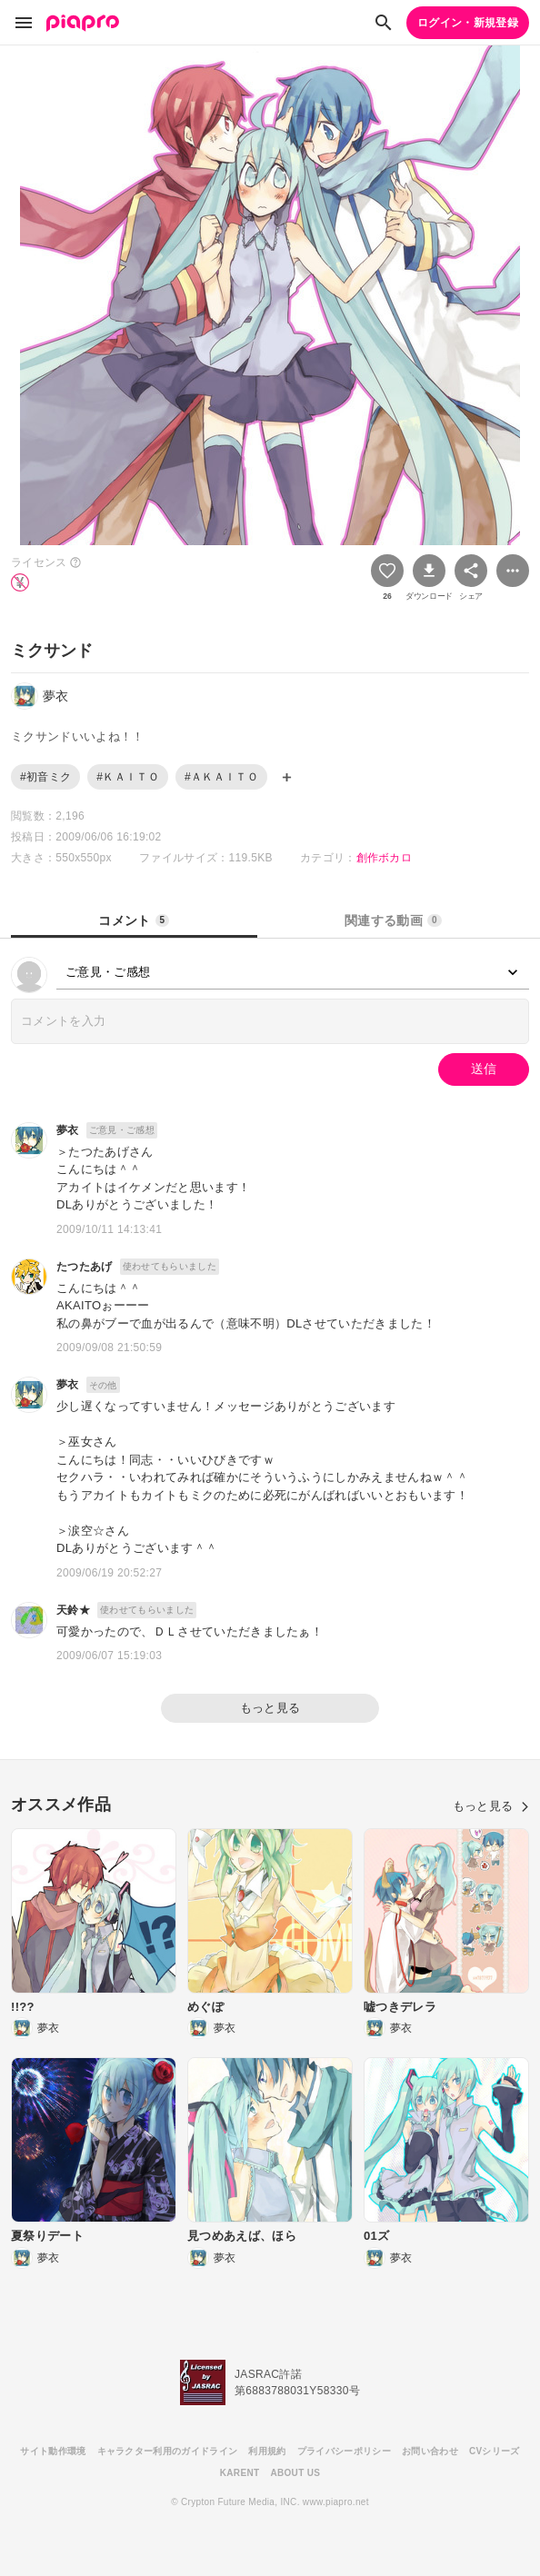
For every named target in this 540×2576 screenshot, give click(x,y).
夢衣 (67, 1130)
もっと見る (270, 1708)
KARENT (240, 2473)
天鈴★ (73, 1610)
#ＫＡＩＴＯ (127, 777)
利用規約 (266, 2451)
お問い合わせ (430, 2451)
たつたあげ (84, 1266)
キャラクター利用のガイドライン (167, 2451)
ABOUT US (295, 2473)
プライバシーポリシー (344, 2451)
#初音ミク (45, 777)
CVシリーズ (494, 2451)
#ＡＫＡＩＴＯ (221, 777)
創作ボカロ (384, 857)
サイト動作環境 (52, 2451)
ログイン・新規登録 (467, 22)
